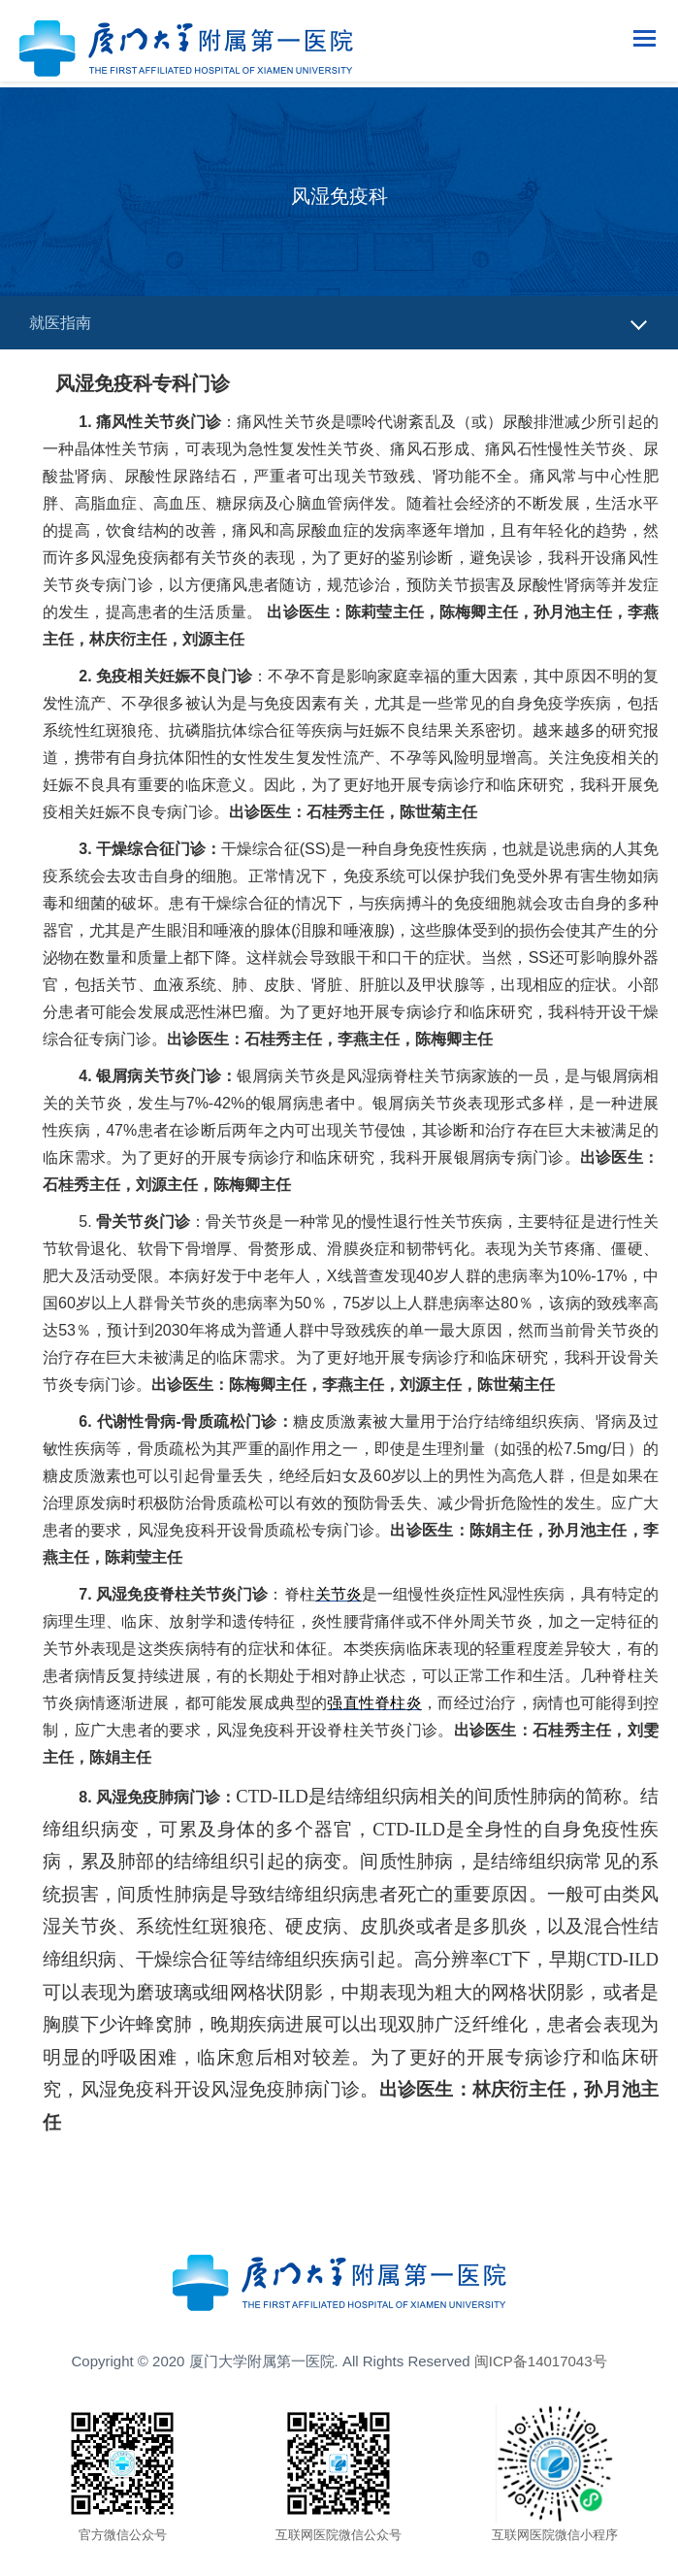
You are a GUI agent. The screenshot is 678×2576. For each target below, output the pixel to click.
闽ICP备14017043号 (540, 2361)
